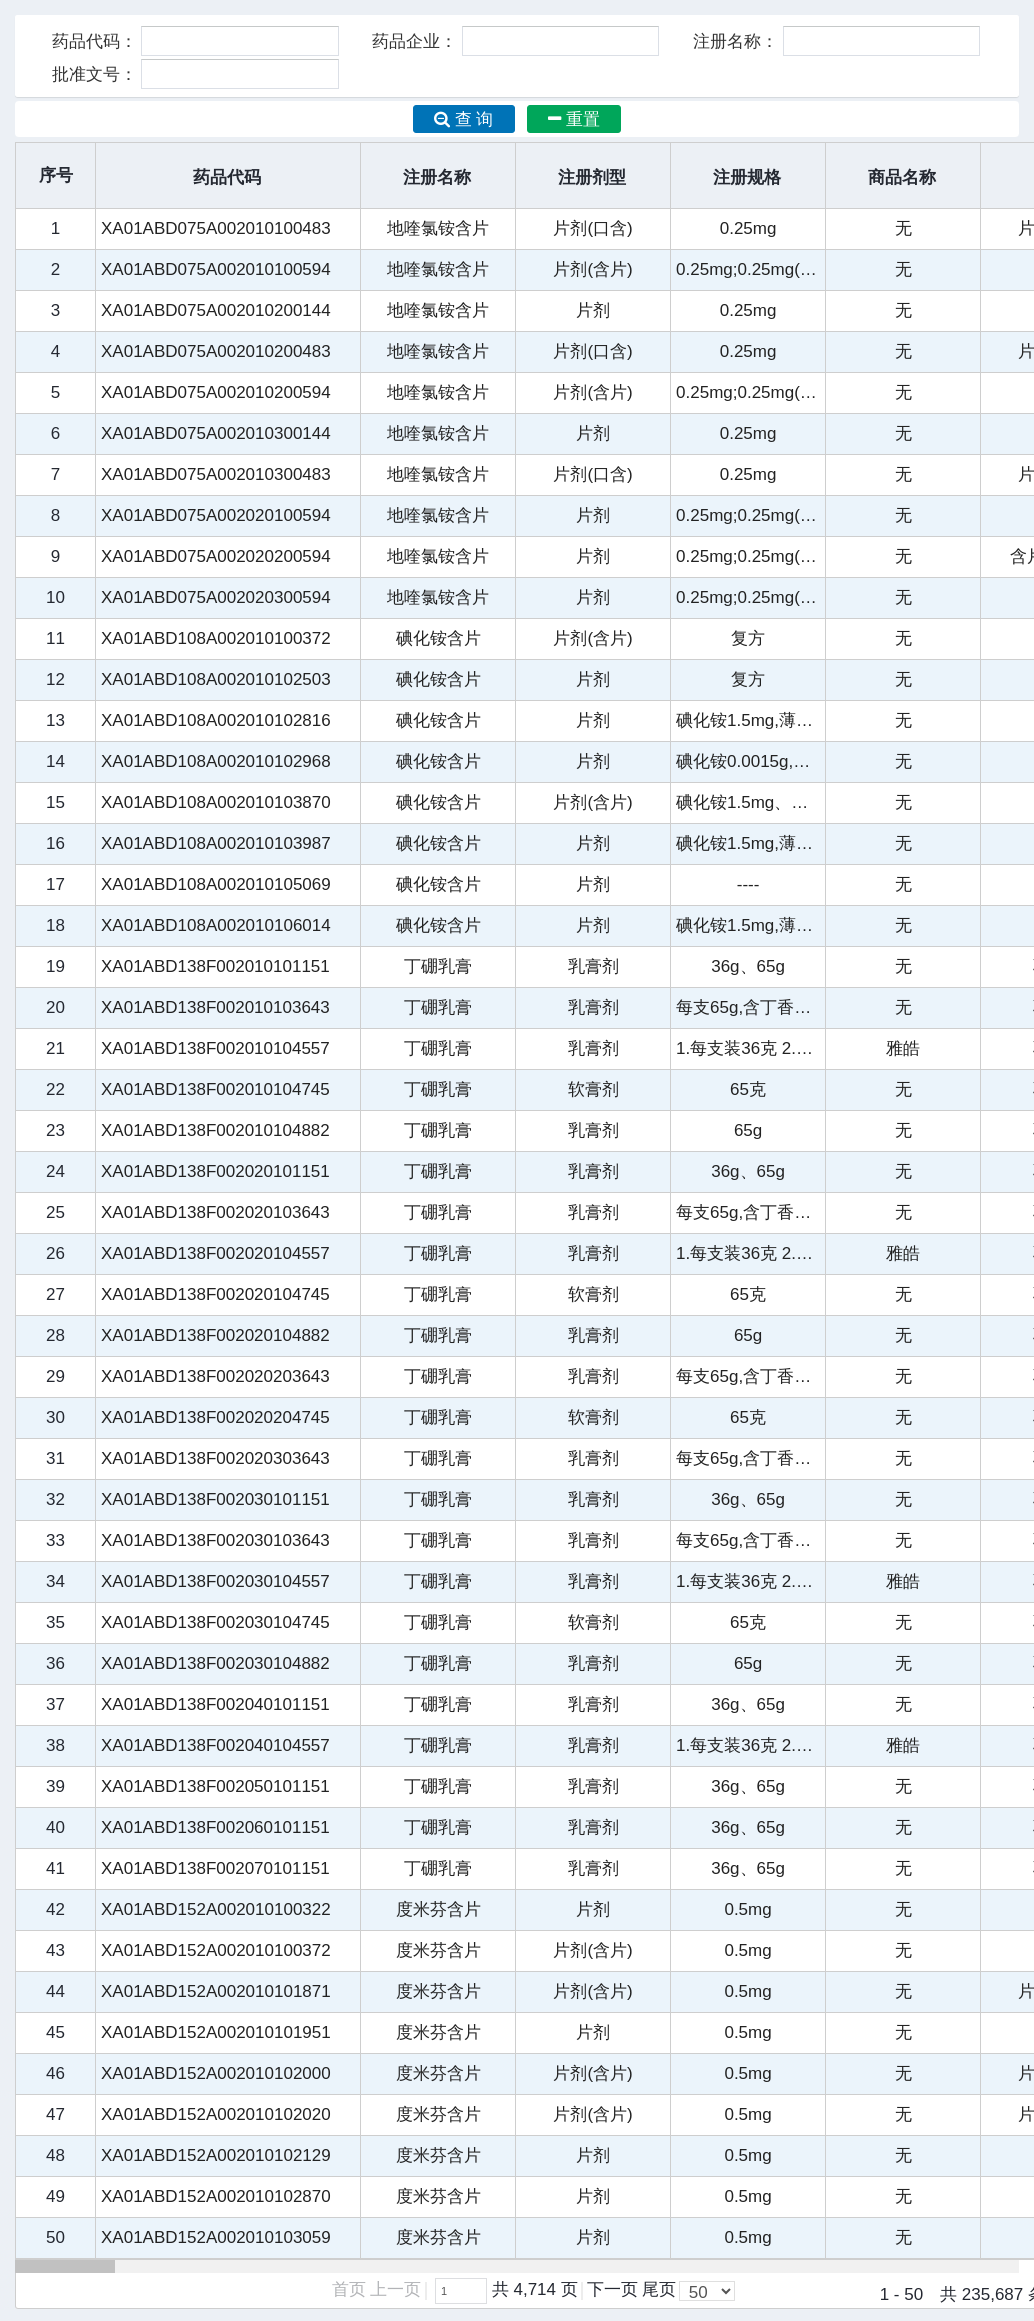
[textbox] (461, 2291)
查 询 (464, 119)
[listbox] (707, 2291)
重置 (574, 119)
